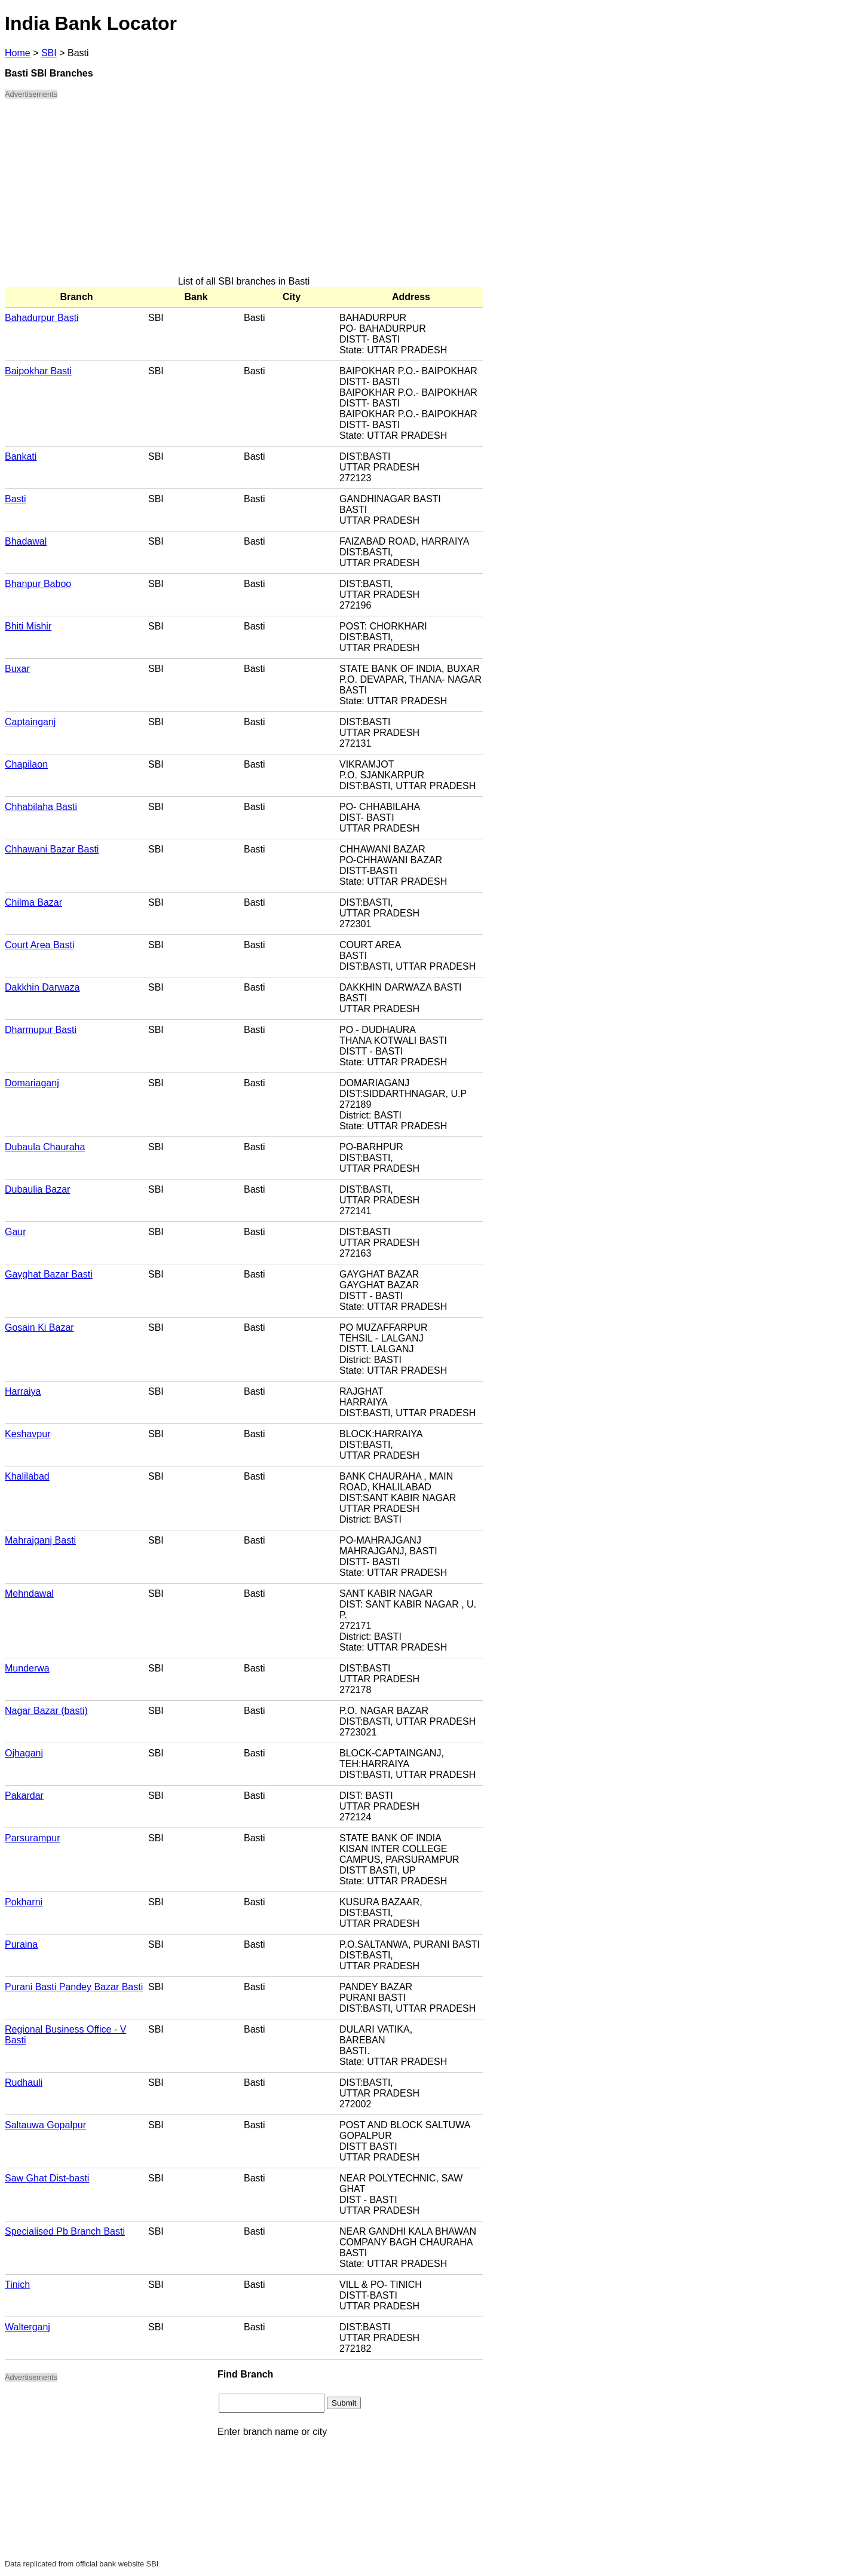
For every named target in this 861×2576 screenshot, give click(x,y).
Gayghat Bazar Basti (49, 1274)
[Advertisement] (244, 192)
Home (17, 53)
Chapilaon (26, 764)
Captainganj (30, 722)
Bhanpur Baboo (38, 584)
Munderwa (27, 1668)
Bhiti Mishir (28, 626)
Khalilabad (27, 1476)
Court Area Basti (40, 945)
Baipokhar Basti (38, 371)
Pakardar (24, 1795)
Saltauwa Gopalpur (45, 2125)
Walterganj (27, 2327)
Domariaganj (32, 1083)
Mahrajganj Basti (40, 1540)
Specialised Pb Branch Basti (65, 2231)
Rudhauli (23, 2082)
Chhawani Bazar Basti (52, 849)
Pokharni (23, 1902)
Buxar (17, 669)
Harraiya (23, 1391)
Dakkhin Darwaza (42, 987)
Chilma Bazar (33, 902)
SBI (49, 53)
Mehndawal (29, 1593)
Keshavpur (28, 1434)
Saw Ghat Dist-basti (47, 2178)
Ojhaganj (24, 1753)
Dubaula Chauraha (45, 1147)
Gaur (15, 1232)
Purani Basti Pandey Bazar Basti (74, 1987)
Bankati (20, 456)
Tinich (17, 2284)
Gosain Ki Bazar (39, 1327)
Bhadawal (26, 541)
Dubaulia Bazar (37, 1189)
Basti (15, 499)
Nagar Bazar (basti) (46, 1711)
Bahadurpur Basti (42, 318)
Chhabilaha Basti (41, 807)
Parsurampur (32, 1838)
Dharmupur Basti (40, 1030)
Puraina (21, 1944)
